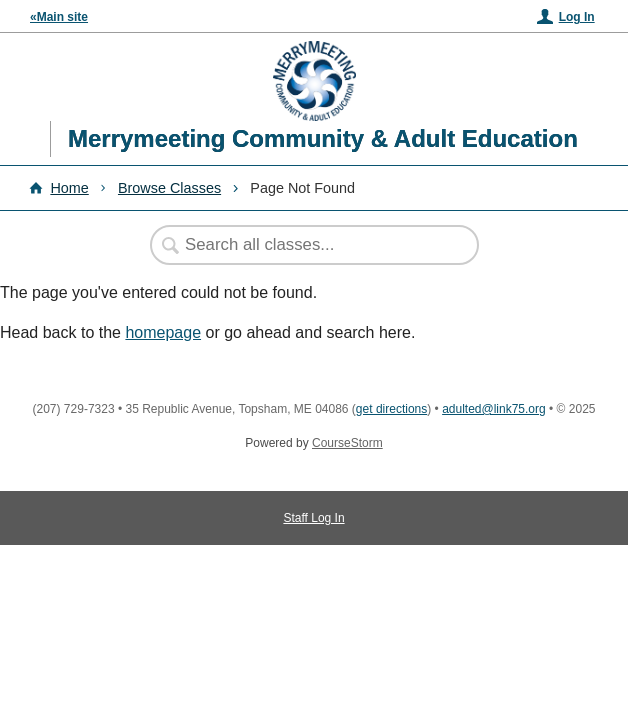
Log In (577, 17)
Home (69, 188)
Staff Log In (313, 518)
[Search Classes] (304, 245)
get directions (391, 409)
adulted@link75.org (494, 409)
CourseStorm (347, 443)
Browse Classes (169, 188)
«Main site (59, 17)
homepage (163, 332)
